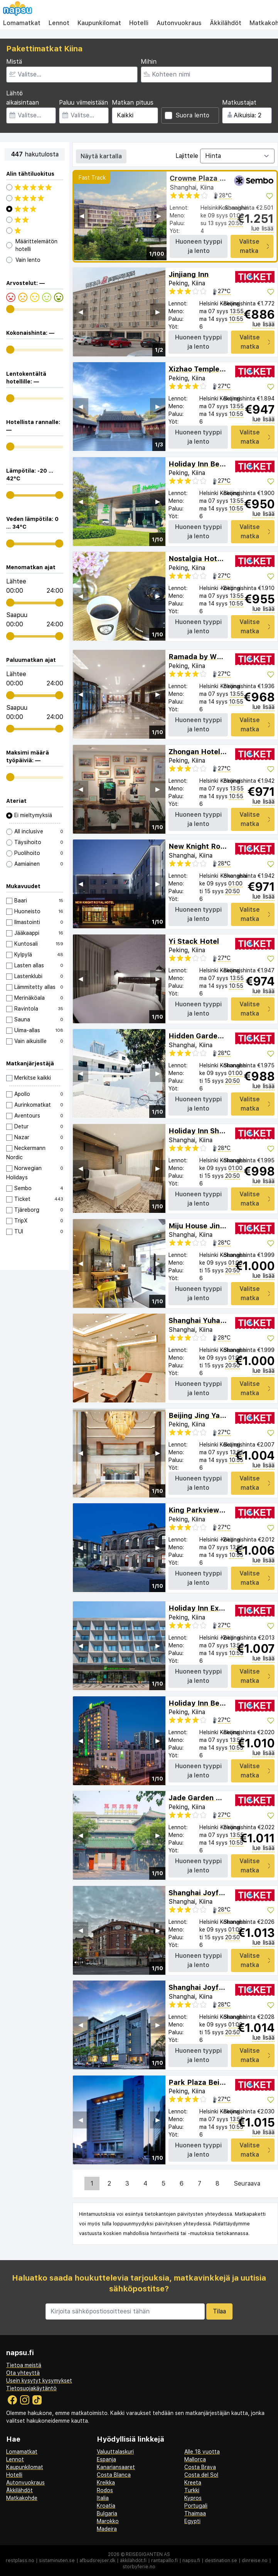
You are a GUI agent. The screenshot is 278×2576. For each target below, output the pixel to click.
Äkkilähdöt (225, 23)
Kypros (193, 2498)
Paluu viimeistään (83, 102)
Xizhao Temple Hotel (204, 369)
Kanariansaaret (116, 2467)
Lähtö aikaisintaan (22, 98)
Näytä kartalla (101, 156)
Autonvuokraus (179, 23)
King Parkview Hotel (204, 1510)
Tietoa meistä (23, 2365)
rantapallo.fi (164, 2560)
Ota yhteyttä (23, 2373)
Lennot (59, 23)
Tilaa (219, 2311)
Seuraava (247, 2183)
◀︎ (81, 215)
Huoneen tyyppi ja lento (198, 246)
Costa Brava (200, 2467)
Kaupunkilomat (99, 23)
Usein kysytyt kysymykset (39, 2381)
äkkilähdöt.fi (133, 2560)
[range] (10, 309)
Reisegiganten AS (148, 2554)
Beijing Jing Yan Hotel (206, 1415)
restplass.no (20, 2560)
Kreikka (106, 2482)
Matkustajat (239, 102)
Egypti (192, 2521)
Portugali (195, 2506)
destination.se (221, 2560)
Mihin (149, 61)
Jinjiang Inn (188, 274)
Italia (103, 2498)
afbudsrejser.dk (97, 2560)
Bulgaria (107, 2513)
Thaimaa (195, 2513)
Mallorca (195, 2459)
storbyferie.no (139, 2566)
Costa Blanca (114, 2475)
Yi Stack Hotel (193, 941)
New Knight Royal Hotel (210, 846)
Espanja (106, 2459)
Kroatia (106, 2506)
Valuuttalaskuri (115, 2452)
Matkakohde (21, 2498)
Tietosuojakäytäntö (31, 2388)
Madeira (107, 2529)
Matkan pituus (132, 102)
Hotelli (138, 23)
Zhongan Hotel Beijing (207, 752)
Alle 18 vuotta (202, 2452)
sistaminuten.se (57, 2560)
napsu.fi (191, 2560)
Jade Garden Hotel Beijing (214, 1798)
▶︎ (159, 215)
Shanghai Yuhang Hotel (209, 1320)
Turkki (191, 2490)
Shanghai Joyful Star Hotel (215, 1893)
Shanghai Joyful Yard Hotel (216, 1987)
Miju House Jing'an (201, 1226)
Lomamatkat (21, 23)
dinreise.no (255, 2560)
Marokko (108, 2521)
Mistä (14, 61)
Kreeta (192, 2482)
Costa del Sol (201, 2475)
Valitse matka (254, 246)
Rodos (105, 2490)
